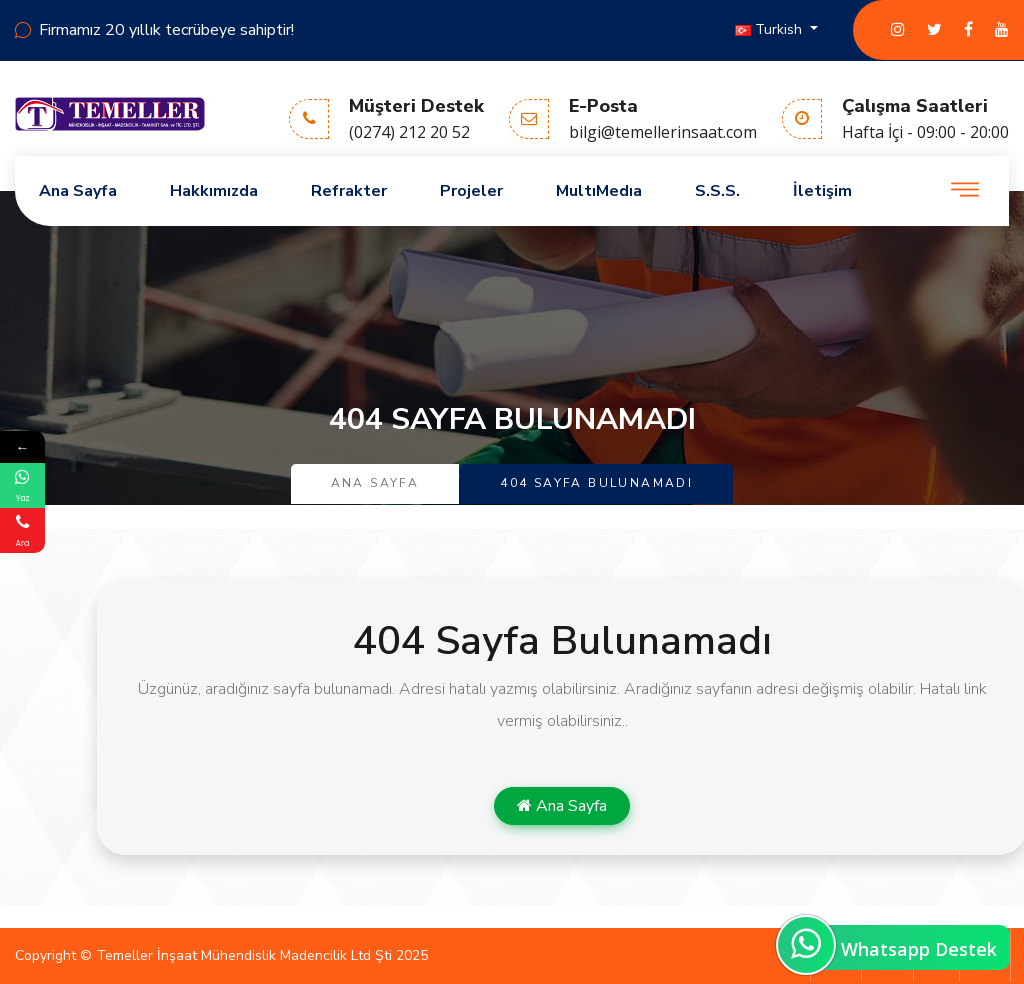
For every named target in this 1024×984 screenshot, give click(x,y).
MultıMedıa (599, 191)
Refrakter (349, 191)
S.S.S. (717, 191)
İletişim (822, 191)
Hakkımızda (214, 191)
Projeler (471, 191)
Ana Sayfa (78, 191)
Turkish (770, 29)
